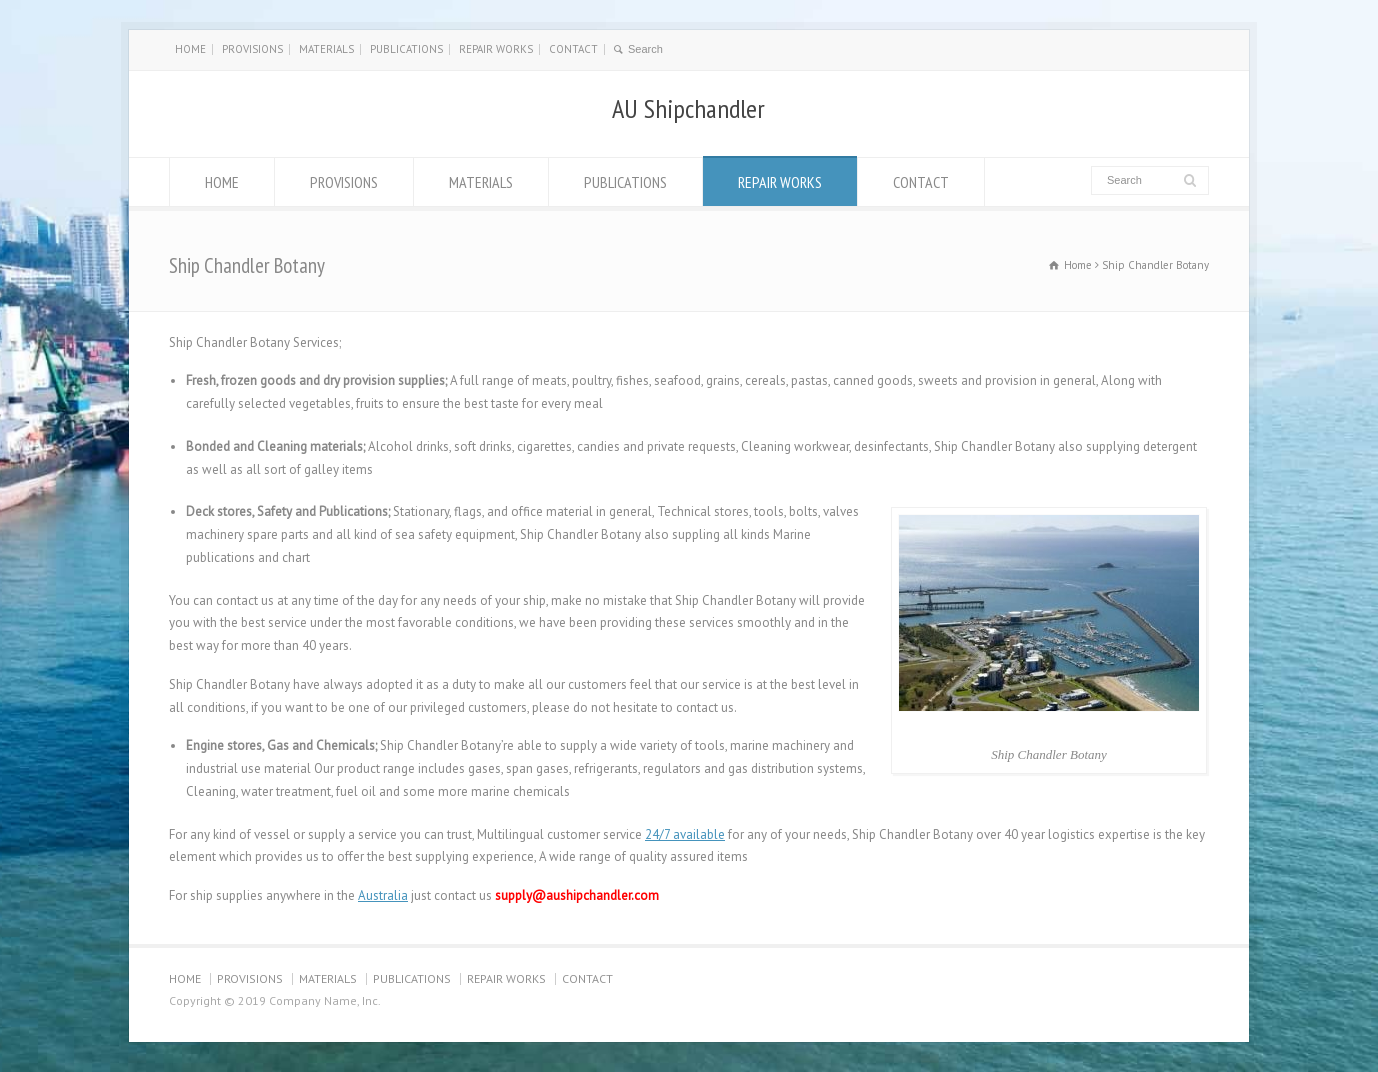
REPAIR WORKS (496, 49)
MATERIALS (326, 49)
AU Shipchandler (688, 109)
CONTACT (573, 49)
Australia (383, 895)
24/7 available (685, 834)
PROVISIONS (252, 49)
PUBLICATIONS (406, 49)
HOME (190, 49)
